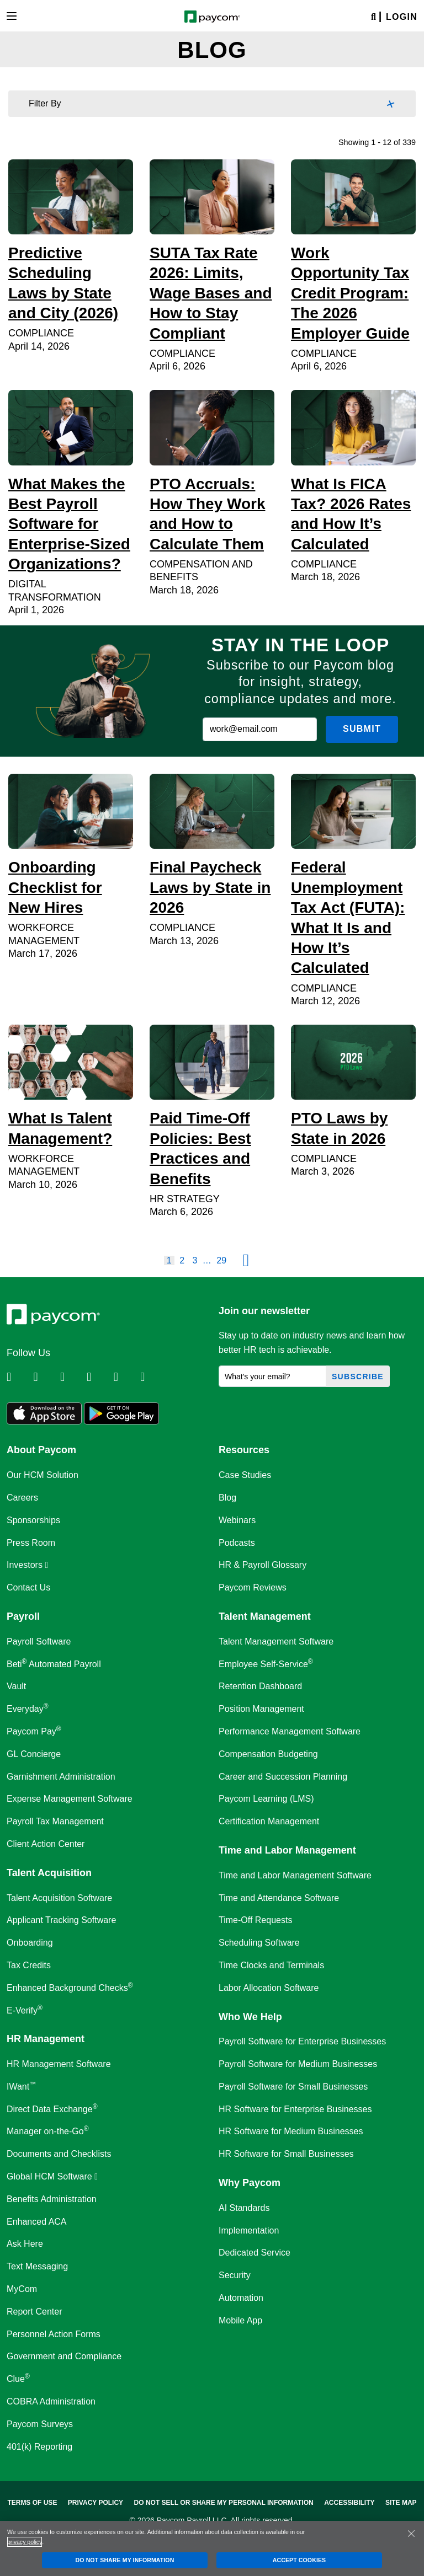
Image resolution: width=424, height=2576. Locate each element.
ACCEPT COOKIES (299, 2560)
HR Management (45, 2038)
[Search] (373, 17)
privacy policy (24, 2541)
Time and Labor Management (287, 1850)
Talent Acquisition (49, 1872)
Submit (362, 728)
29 (221, 1260)
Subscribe (358, 1376)
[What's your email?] (272, 1376)
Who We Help (250, 2016)
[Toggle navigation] (12, 16)
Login (401, 17)
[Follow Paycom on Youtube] (126, 1377)
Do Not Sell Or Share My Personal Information (224, 2503)
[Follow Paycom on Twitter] (45, 1377)
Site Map (401, 2503)
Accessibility (349, 2503)
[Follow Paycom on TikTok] (152, 1377)
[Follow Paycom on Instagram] (99, 1377)
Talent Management (265, 1616)
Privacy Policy (95, 2503)
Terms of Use (32, 2503)
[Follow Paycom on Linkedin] (19, 1377)
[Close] (411, 2533)
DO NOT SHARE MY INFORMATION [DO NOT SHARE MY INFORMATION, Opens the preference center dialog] (125, 2560)
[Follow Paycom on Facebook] (72, 1377)
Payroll (23, 1616)
